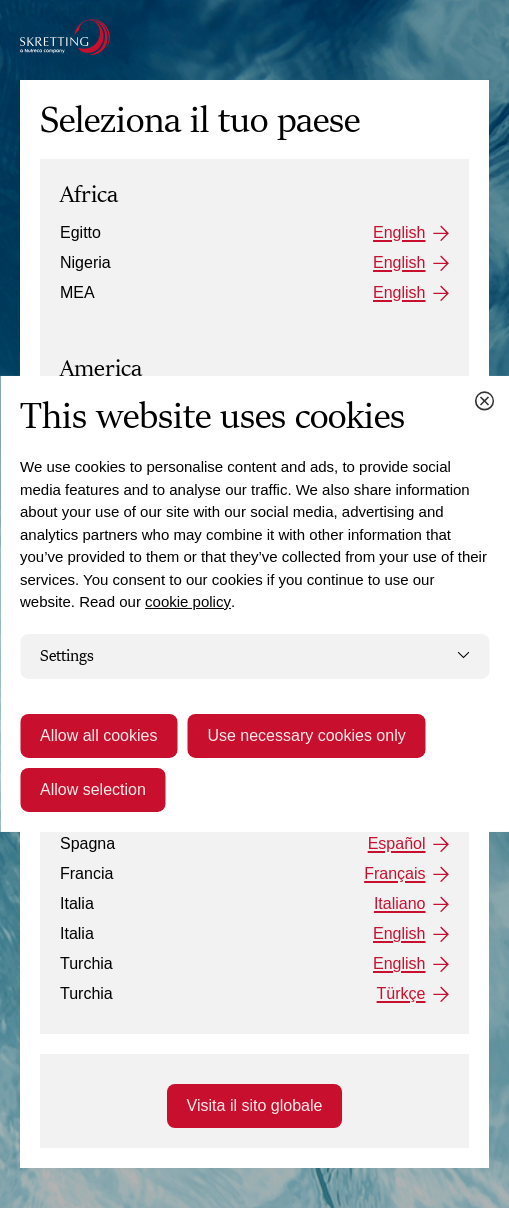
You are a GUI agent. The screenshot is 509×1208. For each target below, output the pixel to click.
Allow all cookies (98, 735)
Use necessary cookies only (306, 735)
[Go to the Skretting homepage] (65, 37)
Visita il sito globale (255, 1105)
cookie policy (188, 601)
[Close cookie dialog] (484, 401)
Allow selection (93, 789)
